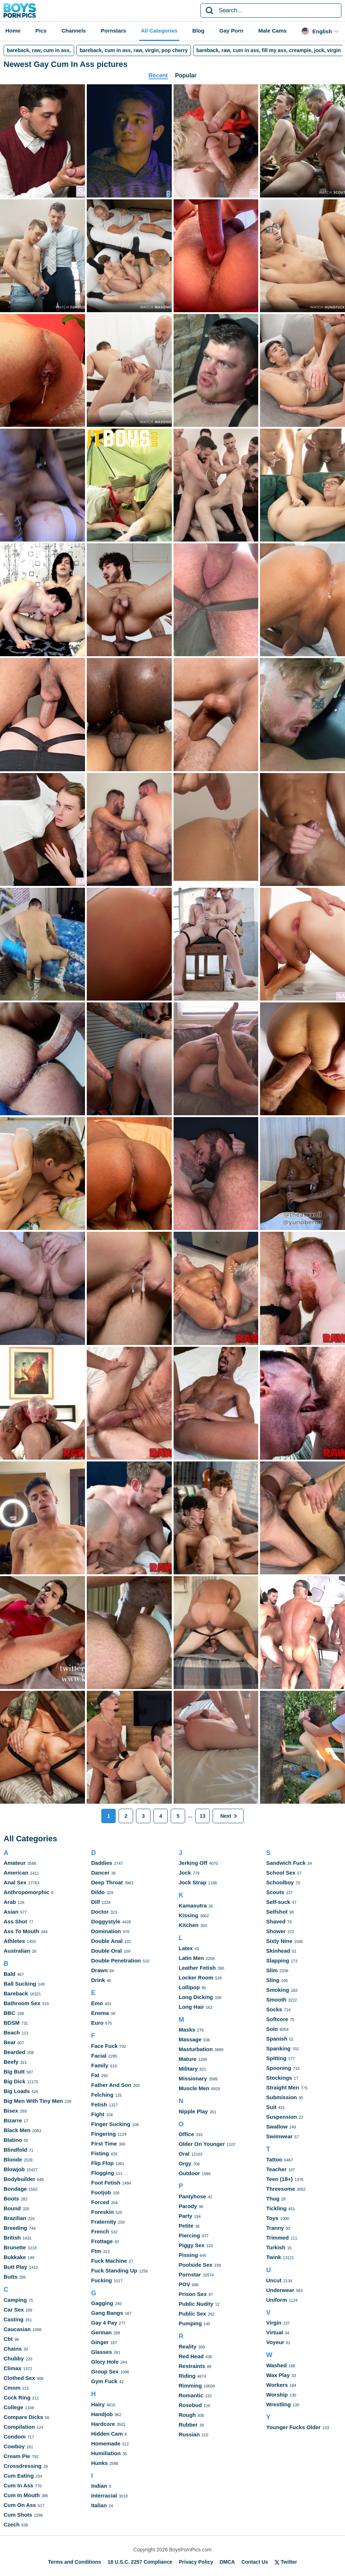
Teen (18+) (279, 2179)
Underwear (280, 2290)
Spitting (276, 2058)
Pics (41, 30)
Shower (276, 1931)
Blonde (13, 2159)
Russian (189, 2434)
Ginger (99, 2342)
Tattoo (274, 2159)
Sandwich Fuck (286, 1863)
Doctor (99, 1912)
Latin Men (191, 1958)
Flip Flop (102, 2163)
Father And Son (111, 2085)
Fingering (103, 2134)
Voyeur (275, 2342)
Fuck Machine (109, 2261)
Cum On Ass (20, 2505)
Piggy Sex (192, 2245)
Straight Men (282, 2087)
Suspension (281, 2117)
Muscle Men (194, 2088)
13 (202, 1816)
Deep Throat (107, 1882)
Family (99, 2065)
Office (186, 2134)
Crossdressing (23, 2466)
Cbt (8, 2339)
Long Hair (191, 2007)
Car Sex (14, 2309)
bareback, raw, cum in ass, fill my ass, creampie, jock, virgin (268, 50)
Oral (184, 2154)
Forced (100, 2202)
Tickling (276, 2208)
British (12, 2238)
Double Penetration (116, 1960)
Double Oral (106, 1951)
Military (188, 2069)
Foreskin (102, 2212)
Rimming (190, 2385)
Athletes (14, 1941)
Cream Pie (17, 2456)
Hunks (99, 2463)
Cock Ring (17, 2397)
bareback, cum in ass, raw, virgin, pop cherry (134, 50)
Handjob (102, 2414)
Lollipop (189, 1987)
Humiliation (106, 2453)
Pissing (188, 2255)
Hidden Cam (107, 2434)
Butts (10, 2277)
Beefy (11, 2062)
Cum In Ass (18, 2485)
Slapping (277, 1960)
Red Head (191, 2356)
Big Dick (14, 2081)
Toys (272, 2218)
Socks (274, 2009)
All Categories (159, 30)
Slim (272, 1970)
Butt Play (15, 2267)
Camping (15, 2300)
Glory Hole (105, 2362)
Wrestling (278, 2404)
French (100, 2231)
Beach (12, 2032)
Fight (98, 2114)
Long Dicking (196, 1997)
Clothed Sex (19, 2378)
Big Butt (14, 2071)
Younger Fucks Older (293, 2427)
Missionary (193, 2078)
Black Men (17, 2130)
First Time (104, 2143)
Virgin (273, 2323)
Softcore (277, 2019)
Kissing (188, 1915)
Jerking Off (193, 1863)
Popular (186, 75)
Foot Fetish (105, 2183)
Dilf (95, 1902)
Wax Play (278, 2375)
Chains (13, 2349)
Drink (98, 1980)
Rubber (188, 2425)
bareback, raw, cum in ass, (39, 50)
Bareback (16, 1993)
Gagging (102, 2303)
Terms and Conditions (74, 2562)
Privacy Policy (196, 2562)
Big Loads (17, 2091)
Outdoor (189, 2173)
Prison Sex (193, 2294)
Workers (277, 2385)
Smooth (276, 1999)
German (101, 2332)
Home (13, 30)
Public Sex (192, 2313)
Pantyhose (192, 2196)
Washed (276, 2365)
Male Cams (272, 30)
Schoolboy (280, 1882)
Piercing (189, 2235)
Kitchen (189, 1925)
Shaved (275, 1921)
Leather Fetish (197, 1968)
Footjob (101, 2192)
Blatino (13, 2140)
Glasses (101, 2352)
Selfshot (277, 1912)
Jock (185, 1873)
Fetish (99, 2104)
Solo (272, 2029)
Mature (187, 2059)
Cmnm (12, 2388)
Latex (186, 1948)
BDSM (12, 2023)
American (16, 1873)
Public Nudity (196, 2304)
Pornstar (190, 2274)
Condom (15, 2436)
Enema (100, 2013)
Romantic (191, 2395)
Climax (12, 2368)
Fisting (100, 2153)
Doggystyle (105, 1921)
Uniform (276, 2300)
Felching (102, 2095)
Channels (73, 30)
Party (185, 2216)
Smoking (277, 1990)
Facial (99, 2056)
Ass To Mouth (21, 1931)
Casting (14, 2319)
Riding (187, 2376)
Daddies (101, 1863)
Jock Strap (192, 1882)
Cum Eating (19, 2476)
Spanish (276, 2039)
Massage (190, 2039)
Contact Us (254, 2562)
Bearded (14, 2052)
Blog (198, 30)
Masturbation (196, 2049)
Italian (99, 2505)
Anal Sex (15, 1882)
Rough (187, 2415)
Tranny (275, 2228)
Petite (186, 2226)
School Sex (280, 1873)
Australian (17, 1951)
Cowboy (14, 2446)
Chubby (14, 2358)
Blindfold (15, 2150)
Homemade (105, 2443)
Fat (95, 2075)
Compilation (19, 2427)
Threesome (280, 2189)
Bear (10, 2042)
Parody (188, 2206)
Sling (273, 1980)
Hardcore (103, 2424)
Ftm (96, 2251)
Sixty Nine (279, 1941)
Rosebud (190, 2405)
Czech (12, 2524)
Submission (281, 2097)
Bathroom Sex (22, 2003)
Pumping (190, 2323)
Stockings (279, 2078)
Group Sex (105, 2371)
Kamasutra (193, 1905)
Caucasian (17, 2329)
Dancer (100, 1873)
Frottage (102, 2241)
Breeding (15, 2228)
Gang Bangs (107, 2313)
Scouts (275, 1892)
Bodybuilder (19, 2179)
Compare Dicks (23, 2417)
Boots (11, 2198)
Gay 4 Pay (104, 2323)
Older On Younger (202, 2144)
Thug (273, 2198)
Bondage (15, 2189)
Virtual (274, 2332)
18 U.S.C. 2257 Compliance (140, 2562)
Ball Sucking (20, 1984)
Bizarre (13, 2120)
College (13, 2407)
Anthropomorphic (27, 1892)
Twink (273, 2257)
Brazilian (15, 2218)
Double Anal (107, 1941)
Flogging (102, 2173)
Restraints (192, 2366)
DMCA (227, 2562)
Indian (99, 2486)
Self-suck (278, 1902)
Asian (11, 1912)
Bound (12, 2208)
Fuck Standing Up (114, 2270)
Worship (277, 2395)
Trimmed (277, 2238)
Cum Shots (18, 2515)
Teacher (276, 2169)
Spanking (278, 2048)
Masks (187, 2030)
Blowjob (14, 2169)
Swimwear (279, 2136)
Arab (10, 1902)
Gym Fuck (104, 2381)
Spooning (278, 2068)
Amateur (15, 1863)
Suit (271, 2107)
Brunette (15, 2247)
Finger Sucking (110, 2124)
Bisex (11, 2111)
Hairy (98, 2404)
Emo (97, 2003)
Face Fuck (104, 2046)
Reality (187, 2346)
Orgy (185, 2163)
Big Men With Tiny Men (33, 2101)
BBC (10, 2013)
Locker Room (196, 1977)
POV (184, 2284)
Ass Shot (15, 1921)
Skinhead (278, 1951)
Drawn (99, 1970)
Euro (97, 2023)
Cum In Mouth (22, 2495)
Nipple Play (193, 2111)
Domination (106, 1931)
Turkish (275, 2247)
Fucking (101, 2280)
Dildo (98, 1892)
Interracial (104, 2495)
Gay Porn (231, 30)
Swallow (277, 2126)
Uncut (274, 2280)
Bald (10, 1974)
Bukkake (15, 2257)
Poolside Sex (195, 2265)
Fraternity (103, 2222)
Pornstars (113, 30)
